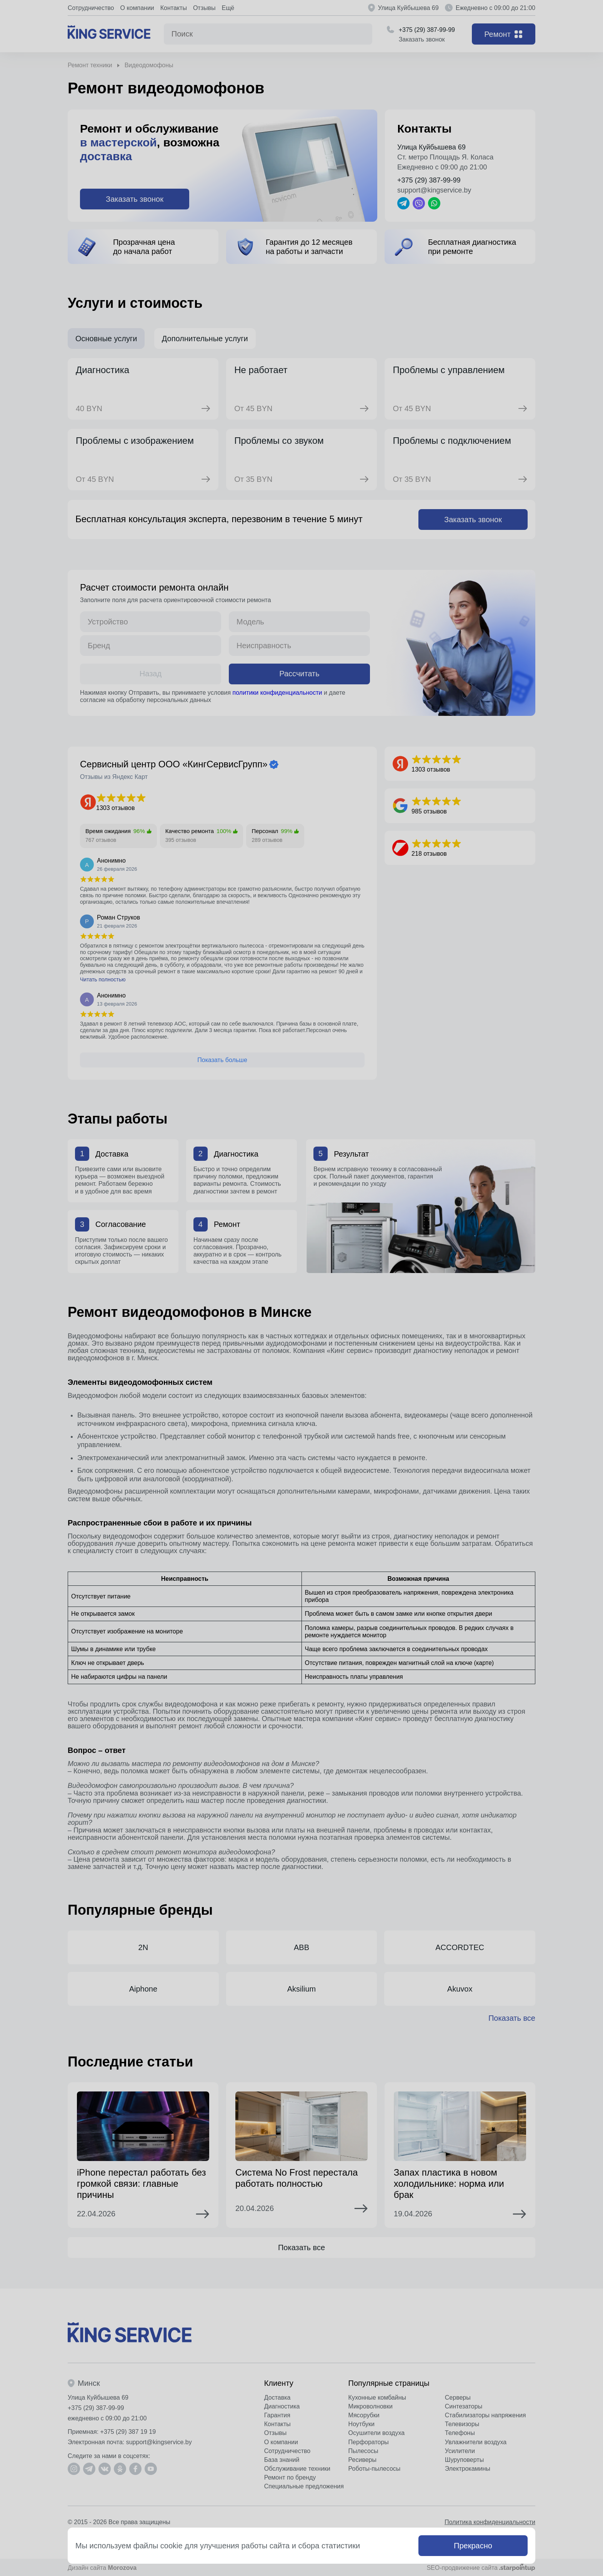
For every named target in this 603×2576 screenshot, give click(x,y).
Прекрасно (473, 2545)
